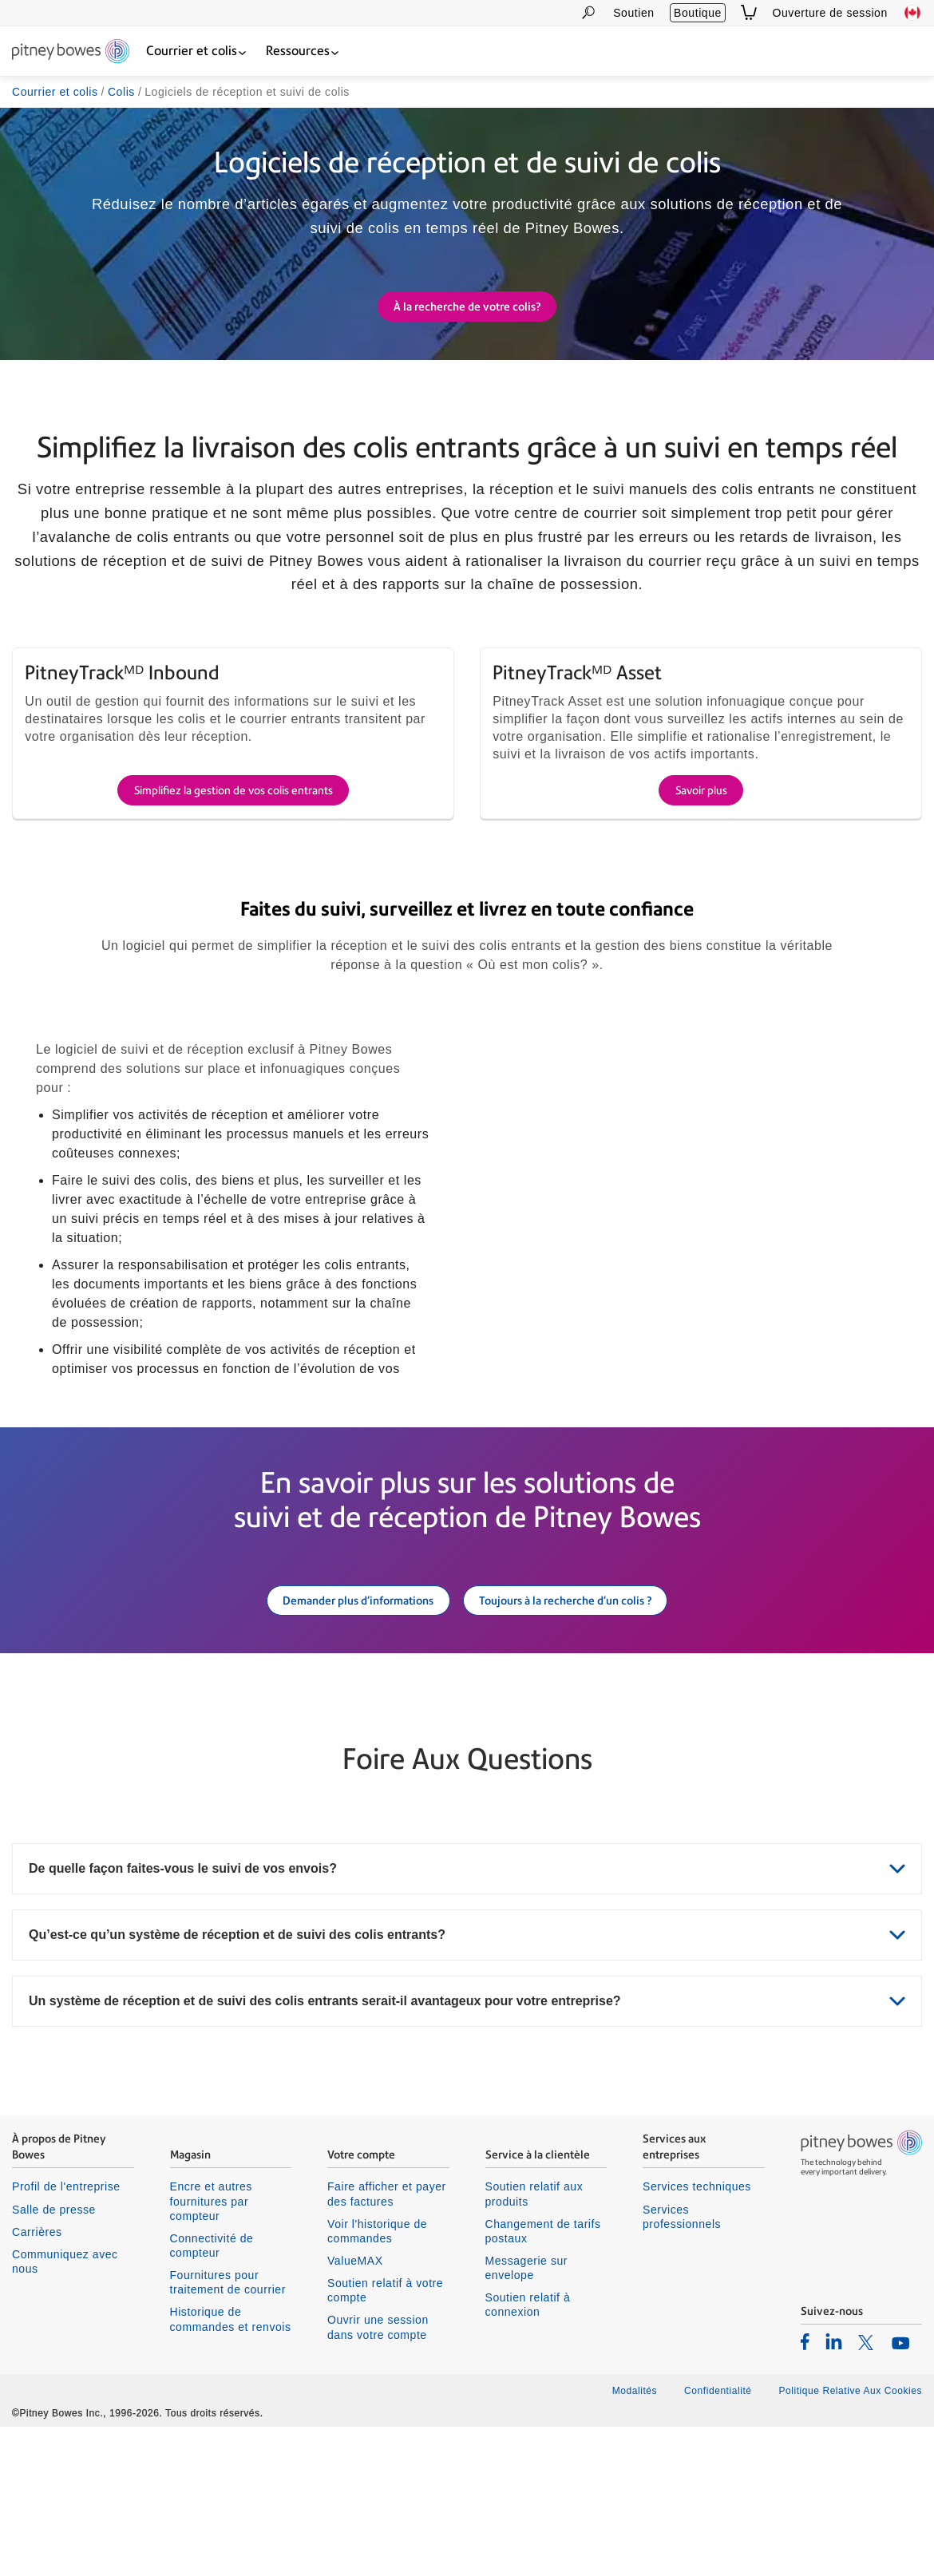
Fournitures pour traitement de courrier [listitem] (228, 2431)
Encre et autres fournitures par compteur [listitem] (211, 2350)
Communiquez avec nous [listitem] (65, 2410)
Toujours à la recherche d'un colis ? (565, 1748)
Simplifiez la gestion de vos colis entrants (233, 937)
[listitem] (805, 2490)
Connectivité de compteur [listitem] (212, 2394)
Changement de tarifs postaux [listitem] (543, 2380)
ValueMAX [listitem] (355, 2410)
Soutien (633, 12)
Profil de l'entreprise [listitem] (66, 2335)
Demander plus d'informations (358, 1748)
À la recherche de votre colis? (467, 308)
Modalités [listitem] (634, 2540)
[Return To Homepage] (70, 52)
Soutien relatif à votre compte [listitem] (385, 2439)
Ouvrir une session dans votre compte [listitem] (378, 2476)
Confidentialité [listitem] (719, 2540)
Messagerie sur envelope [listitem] (526, 2417)
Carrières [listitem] (37, 2380)
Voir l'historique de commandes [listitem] (377, 2380)
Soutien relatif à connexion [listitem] (528, 2453)
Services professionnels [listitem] (682, 2365)
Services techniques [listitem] (697, 2335)
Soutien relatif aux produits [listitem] (534, 2342)
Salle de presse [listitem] (54, 2358)
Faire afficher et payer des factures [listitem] (386, 2342)
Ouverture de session (830, 12)
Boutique (698, 12)
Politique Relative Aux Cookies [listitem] (850, 2540)
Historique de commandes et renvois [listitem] (230, 2468)
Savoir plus (701, 937)
